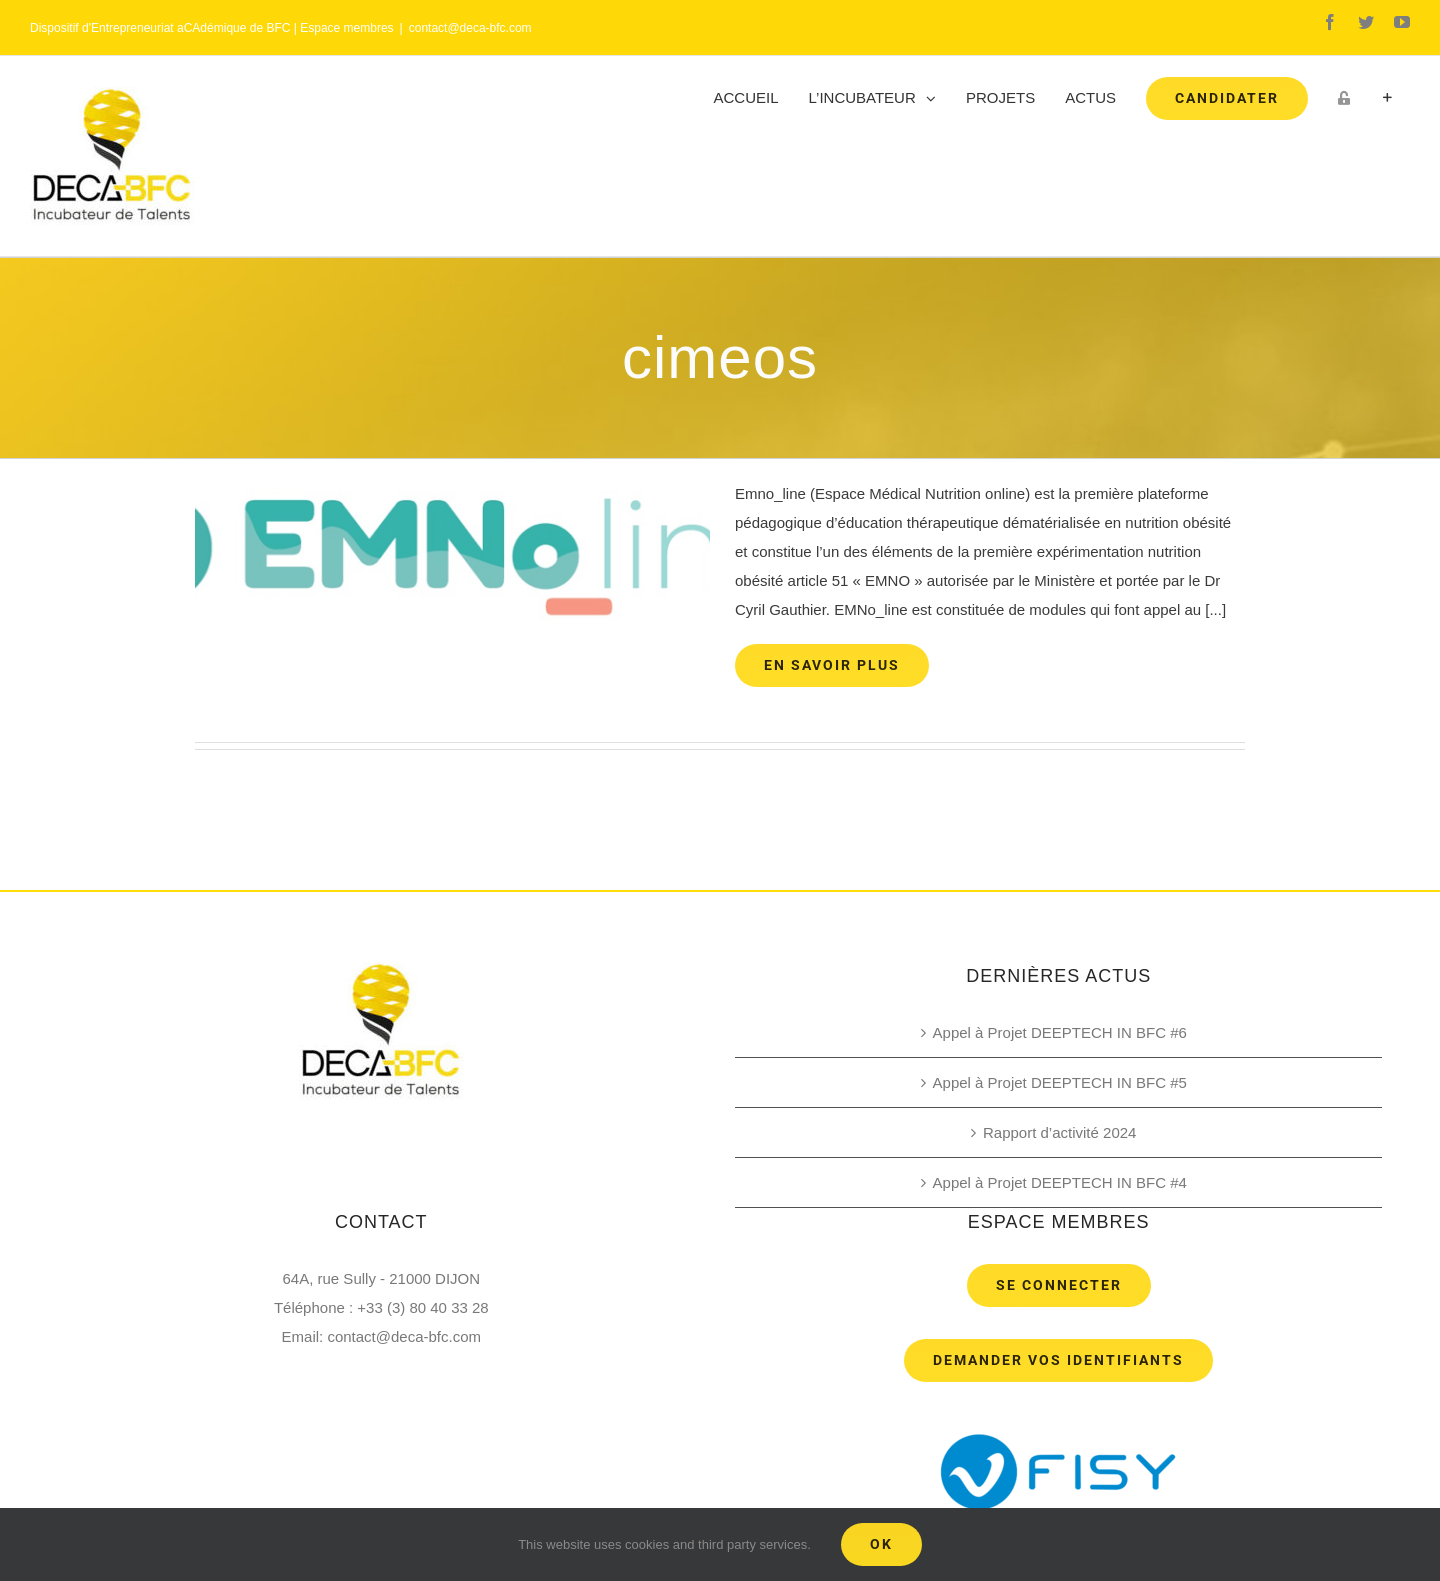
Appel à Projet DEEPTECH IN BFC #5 (1060, 1082)
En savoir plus (832, 665)
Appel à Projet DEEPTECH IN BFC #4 (1060, 1182)
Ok (881, 1544)
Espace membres (346, 28)
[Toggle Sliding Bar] (1387, 98)
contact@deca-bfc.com (470, 28)
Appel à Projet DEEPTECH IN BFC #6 (1060, 1032)
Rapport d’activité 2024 (1059, 1132)
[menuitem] (746, 98)
